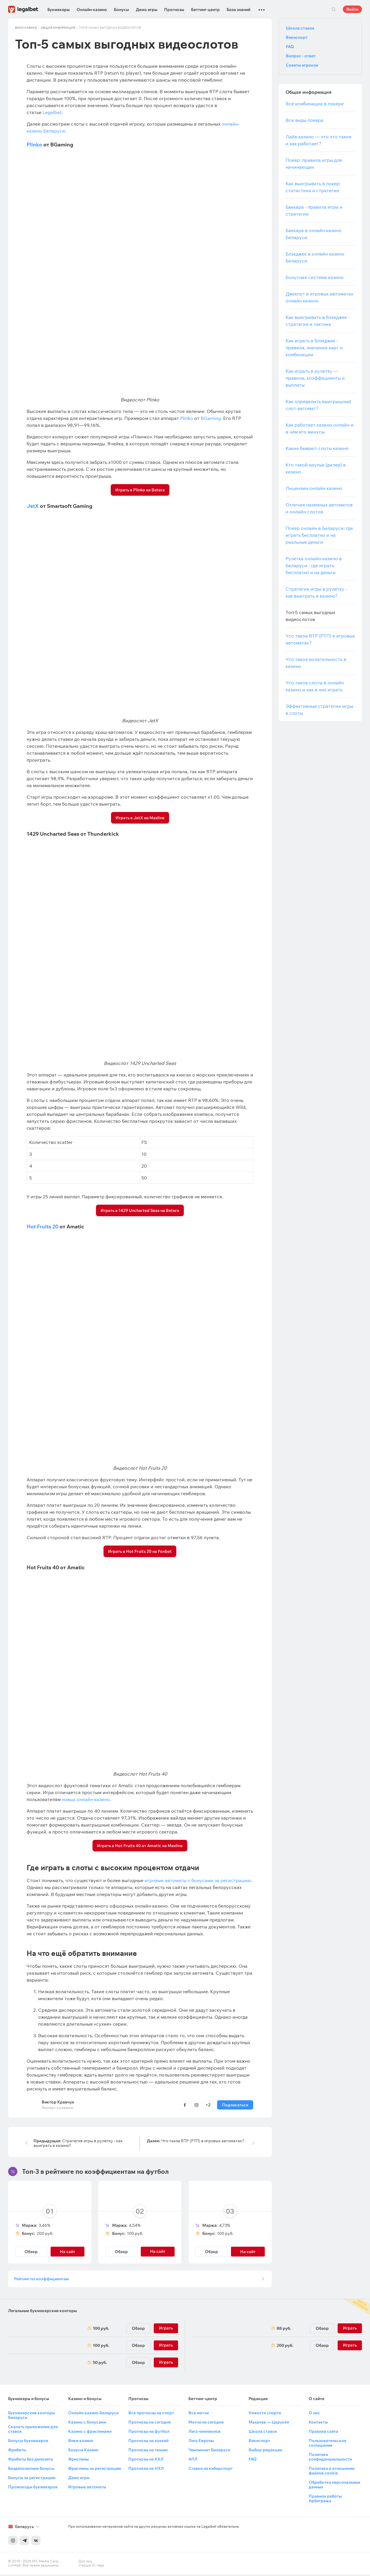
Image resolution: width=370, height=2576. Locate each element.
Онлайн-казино (92, 9)
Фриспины (78, 2460)
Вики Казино (26, 28)
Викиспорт (297, 37)
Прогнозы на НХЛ (146, 2470)
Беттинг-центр (205, 9)
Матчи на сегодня (206, 2423)
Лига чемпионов (204, 2433)
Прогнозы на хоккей (148, 2442)
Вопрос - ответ (301, 55)
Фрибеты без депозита (30, 2460)
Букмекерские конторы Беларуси (31, 2417)
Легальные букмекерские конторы (42, 2312)
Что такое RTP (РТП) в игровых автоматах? (195, 2140)
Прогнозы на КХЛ (145, 2460)
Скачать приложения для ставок (33, 2431)
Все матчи (198, 2414)
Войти (352, 9)
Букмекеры (58, 9)
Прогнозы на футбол (148, 2433)
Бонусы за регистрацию (32, 2479)
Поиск (333, 9)
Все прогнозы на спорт (151, 2414)
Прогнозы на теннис (148, 2451)
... (261, 7)
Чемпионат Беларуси (209, 2451)
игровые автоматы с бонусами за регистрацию (198, 1880)
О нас (314, 2414)
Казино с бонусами (87, 2423)
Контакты (318, 2423)
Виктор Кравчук (58, 2102)
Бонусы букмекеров (28, 2442)
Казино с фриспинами (90, 2433)
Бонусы (121, 9)
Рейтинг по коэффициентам (42, 2279)
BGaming (211, 418)
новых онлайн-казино (86, 1799)
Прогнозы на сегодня (149, 2423)
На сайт (67, 2251)
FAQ (290, 46)
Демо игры (146, 9)
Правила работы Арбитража (325, 2500)
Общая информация (58, 28)
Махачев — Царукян (269, 2423)
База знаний (238, 9)
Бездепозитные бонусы (31, 2470)
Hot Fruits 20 (42, 1226)
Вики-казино (80, 2442)
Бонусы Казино (83, 2451)
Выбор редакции (265, 2451)
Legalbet (52, 112)
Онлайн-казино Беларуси (93, 2414)
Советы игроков (302, 65)
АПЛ (192, 2460)
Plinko (34, 144)
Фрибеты (17, 2451)
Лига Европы (201, 2442)
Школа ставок (300, 28)
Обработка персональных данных (334, 2486)
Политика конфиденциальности (330, 2458)
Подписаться (235, 2105)
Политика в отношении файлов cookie (331, 2472)
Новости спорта (265, 2414)
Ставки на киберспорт (210, 2470)
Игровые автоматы (87, 2488)
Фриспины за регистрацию (94, 2470)
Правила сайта (323, 2433)
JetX (33, 506)
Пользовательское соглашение (327, 2445)
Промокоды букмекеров (33, 2488)
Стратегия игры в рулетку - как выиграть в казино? (78, 2143)
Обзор (31, 2251)
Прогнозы (174, 9)
